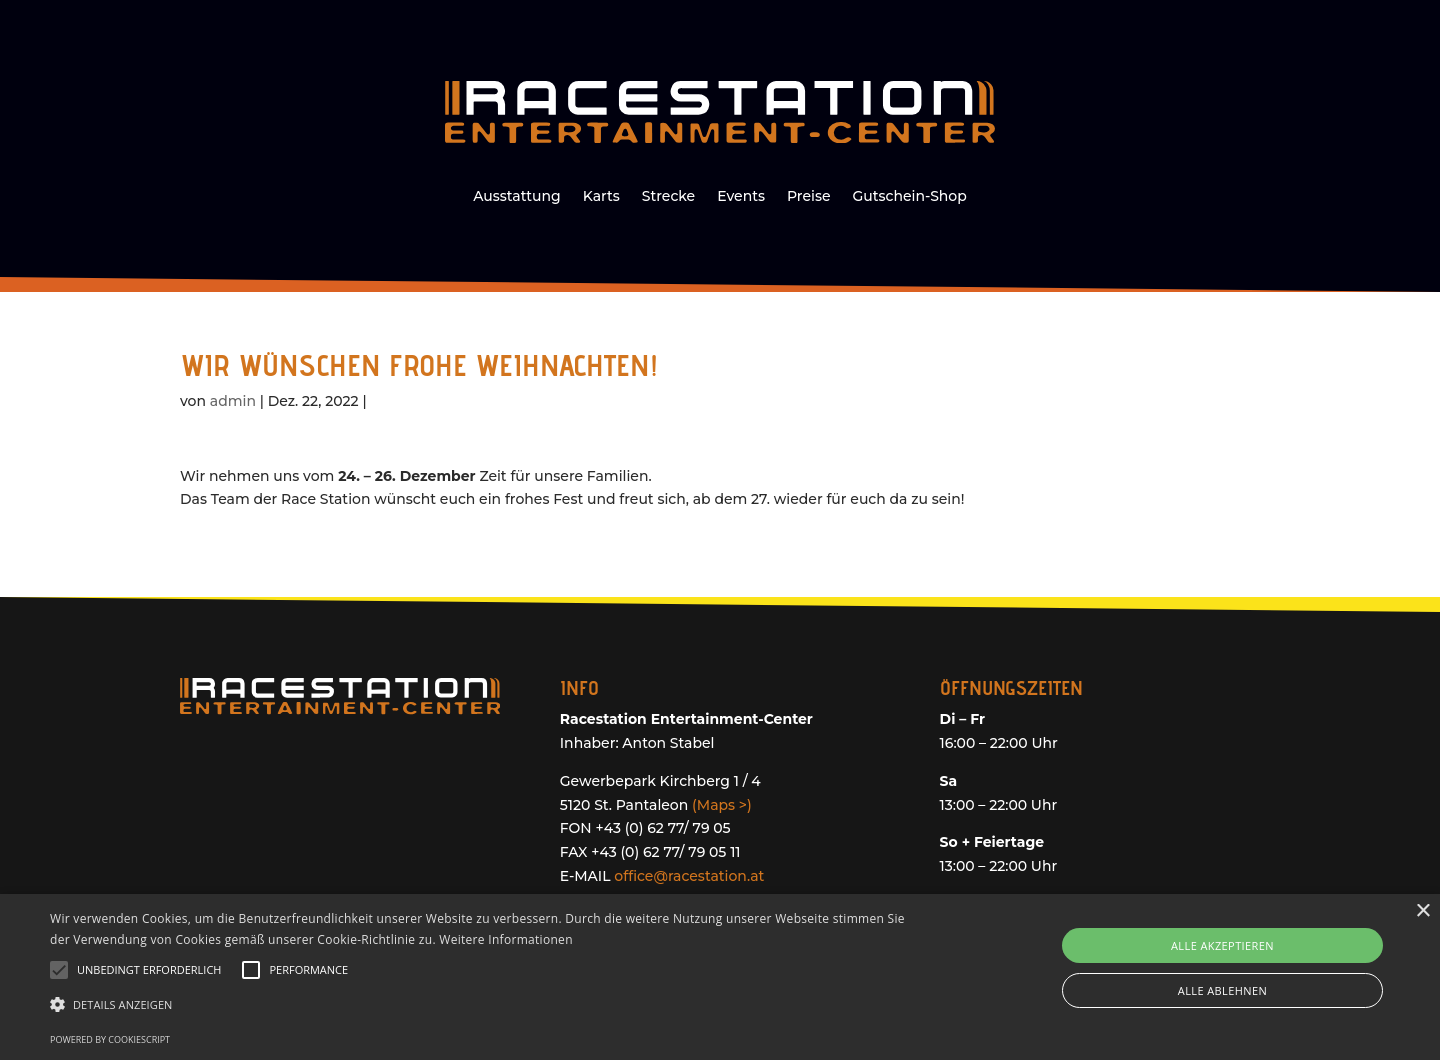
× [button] (1422, 911)
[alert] (720, 977)
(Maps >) (722, 805)
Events (741, 197)
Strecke (668, 197)
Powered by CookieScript (110, 1039)
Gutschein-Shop (909, 197)
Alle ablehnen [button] (1222, 990)
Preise (808, 197)
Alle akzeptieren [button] (1222, 945)
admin (233, 401)
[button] (485, 1005)
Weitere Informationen (506, 939)
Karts (601, 197)
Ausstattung (517, 197)
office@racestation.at (689, 876)
